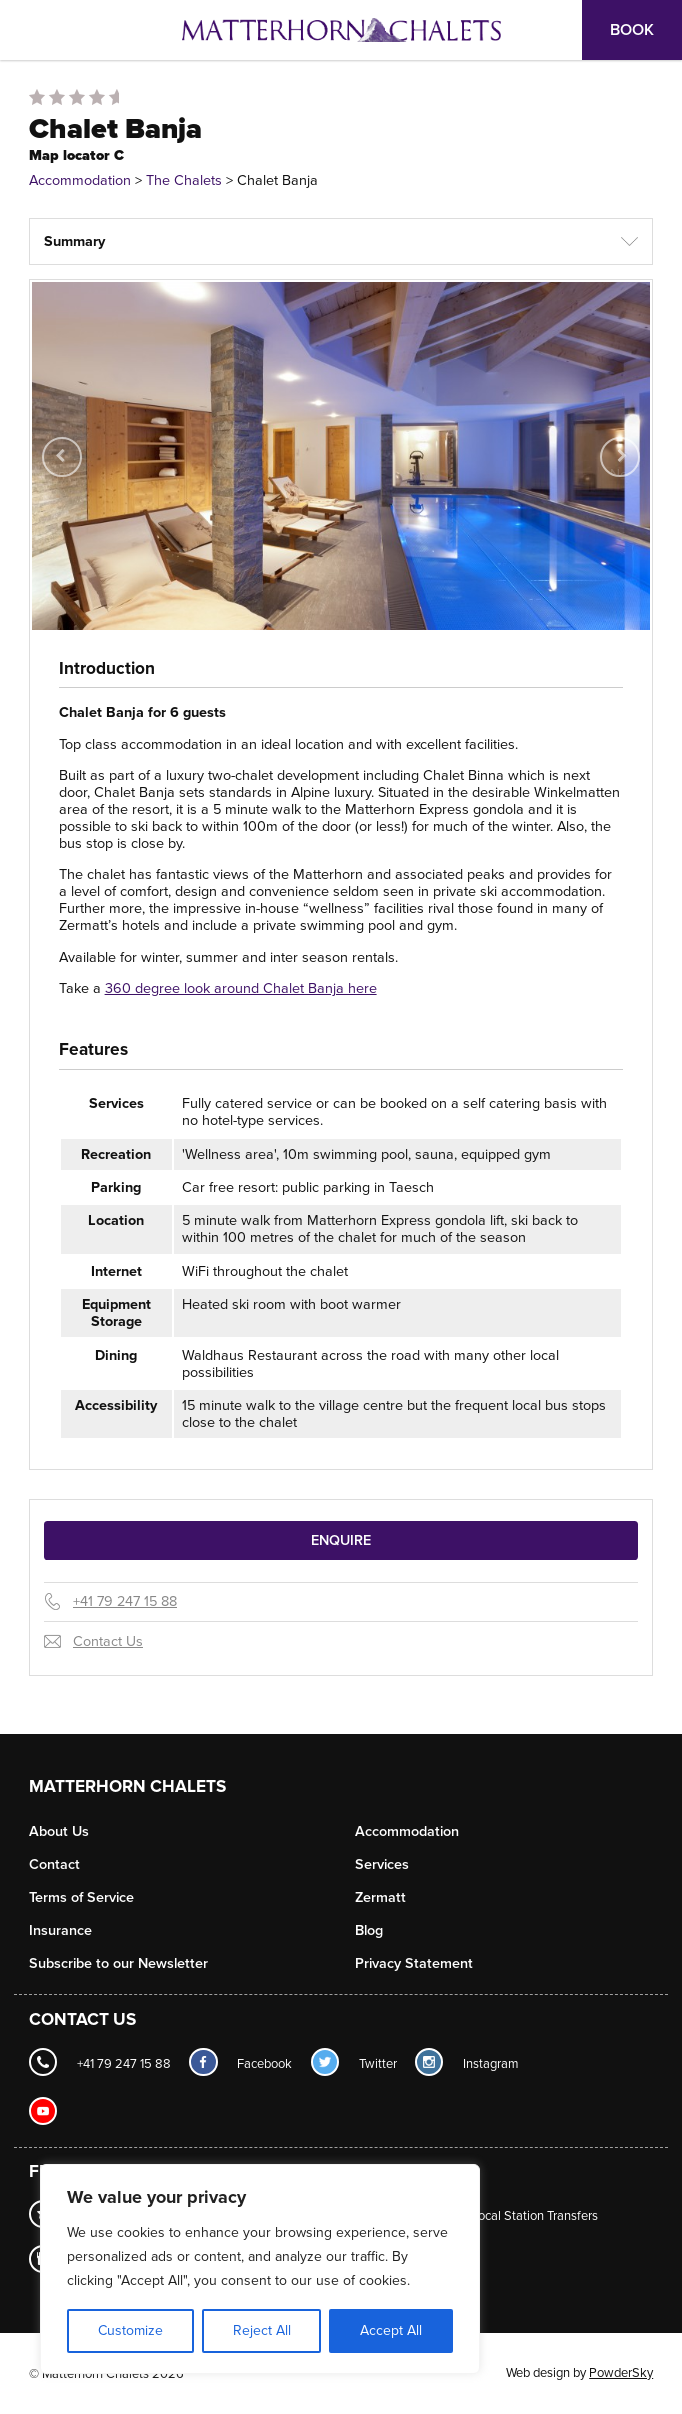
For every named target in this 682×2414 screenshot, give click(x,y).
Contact (54, 1864)
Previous (63, 471)
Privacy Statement (414, 1963)
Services (382, 1864)
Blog (369, 1930)
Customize (130, 2330)
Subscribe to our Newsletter (118, 1963)
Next (623, 471)
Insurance (60, 1930)
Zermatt (380, 1897)
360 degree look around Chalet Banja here (241, 988)
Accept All (391, 2330)
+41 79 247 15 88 (125, 1601)
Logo (341, 30)
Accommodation (80, 180)
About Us (59, 1831)
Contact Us (108, 1641)
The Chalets (184, 180)
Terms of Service (81, 1897)
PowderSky (621, 2373)
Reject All (262, 2330)
